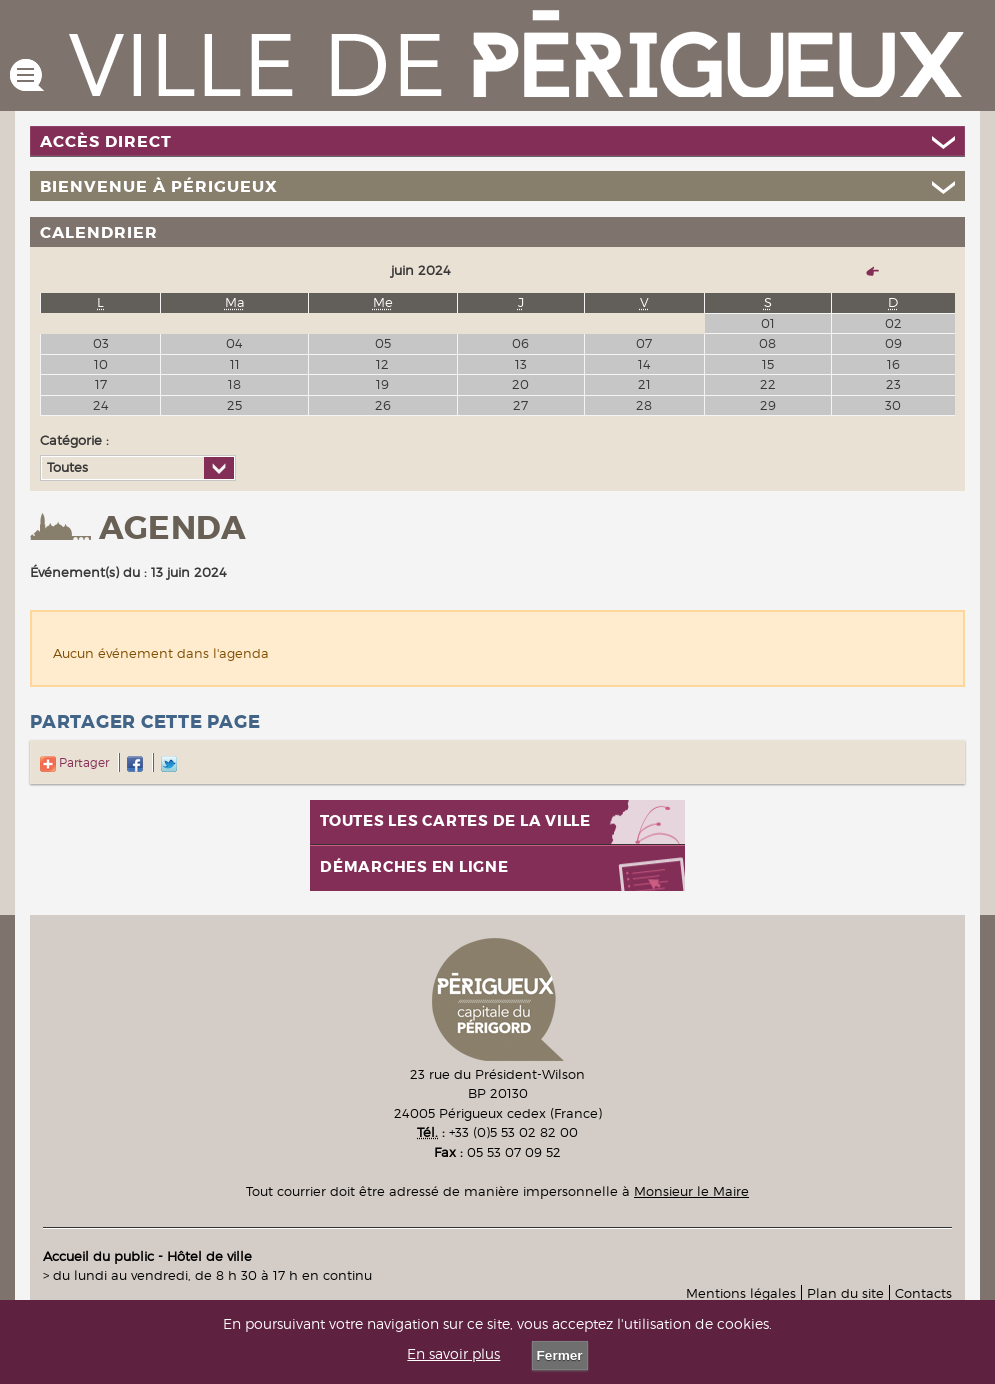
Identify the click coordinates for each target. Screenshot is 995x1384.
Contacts (923, 1293)
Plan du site (845, 1293)
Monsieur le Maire (691, 1191)
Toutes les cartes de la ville (455, 821)
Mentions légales (741, 1293)
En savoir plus (453, 1354)
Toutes (67, 467)
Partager (74, 762)
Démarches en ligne (414, 867)
